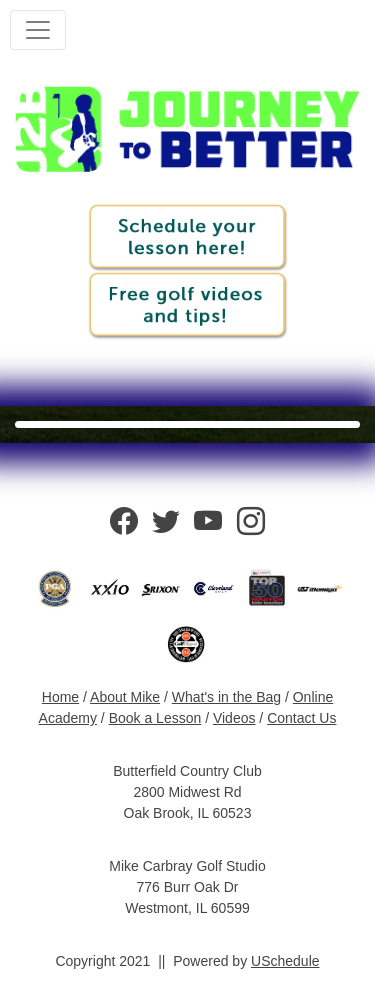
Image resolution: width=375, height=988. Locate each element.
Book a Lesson (155, 718)
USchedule (285, 961)
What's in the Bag (226, 697)
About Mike (125, 697)
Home (60, 697)
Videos (234, 718)
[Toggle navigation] (38, 30)
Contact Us (301, 718)
